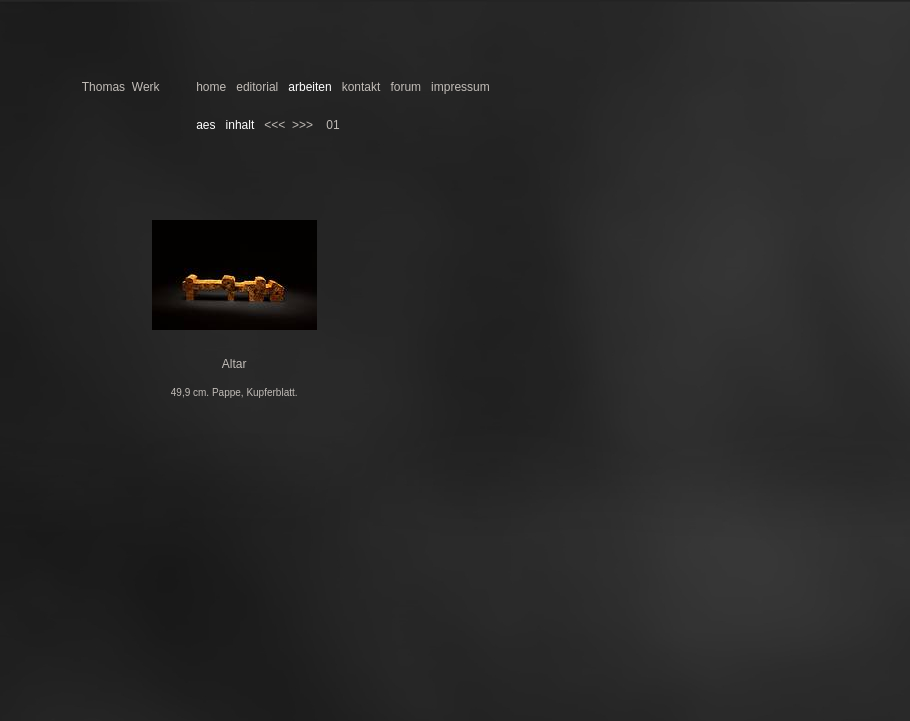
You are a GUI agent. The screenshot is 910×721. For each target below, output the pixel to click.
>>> (302, 125)
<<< (274, 125)
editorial (257, 87)
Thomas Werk (121, 87)
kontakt (361, 87)
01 (332, 125)
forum (405, 87)
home (211, 87)
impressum (460, 87)
